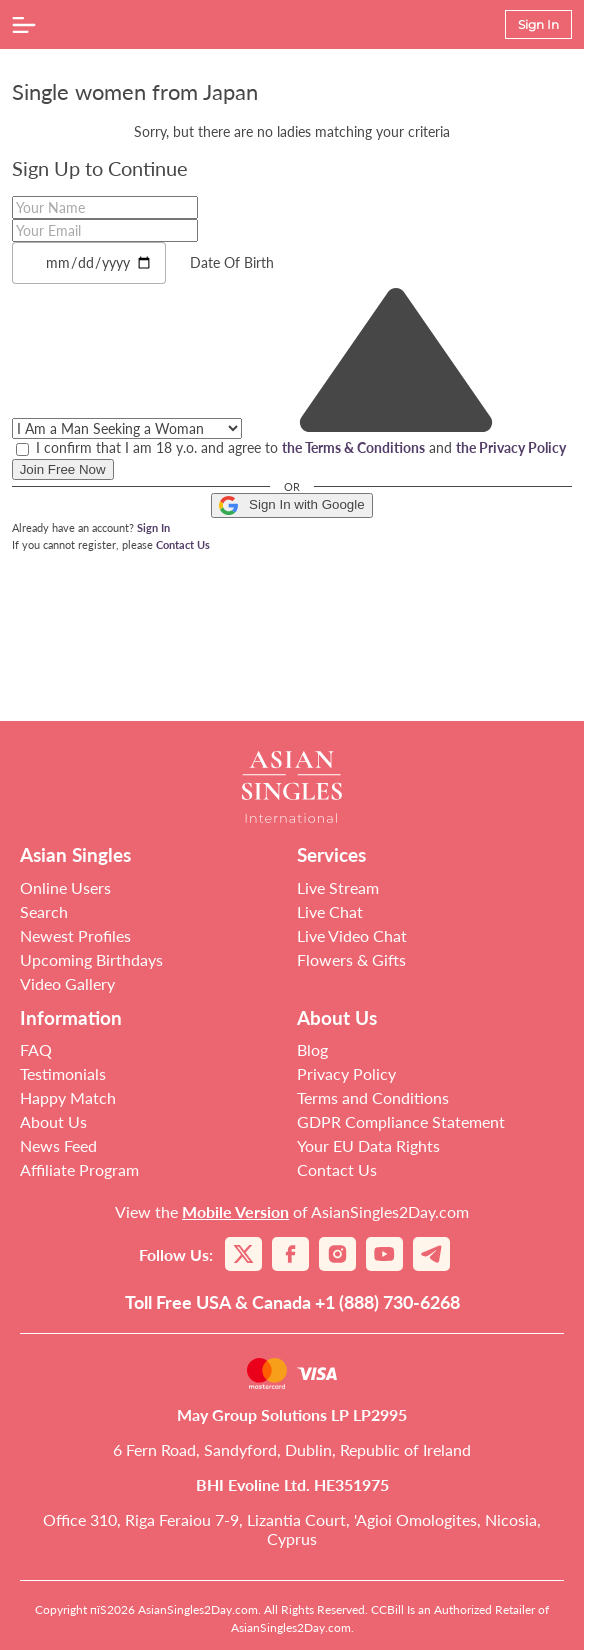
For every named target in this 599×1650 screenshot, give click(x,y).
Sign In (153, 527)
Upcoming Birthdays (91, 959)
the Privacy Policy (511, 447)
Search (44, 911)
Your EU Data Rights (368, 1145)
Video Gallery (67, 983)
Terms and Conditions (373, 1097)
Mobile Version (235, 1211)
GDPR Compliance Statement (401, 1121)
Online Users (65, 887)
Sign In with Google (291, 505)
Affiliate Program (79, 1169)
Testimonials (63, 1073)
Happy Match (68, 1097)
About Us (53, 1121)
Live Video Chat (352, 935)
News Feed (58, 1145)
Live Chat (330, 911)
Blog (312, 1049)
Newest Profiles (75, 935)
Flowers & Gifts (351, 959)
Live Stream (338, 887)
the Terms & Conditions (353, 447)
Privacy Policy (346, 1073)
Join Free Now (63, 469)
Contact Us (183, 544)
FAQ (36, 1049)
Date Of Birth (232, 262)
